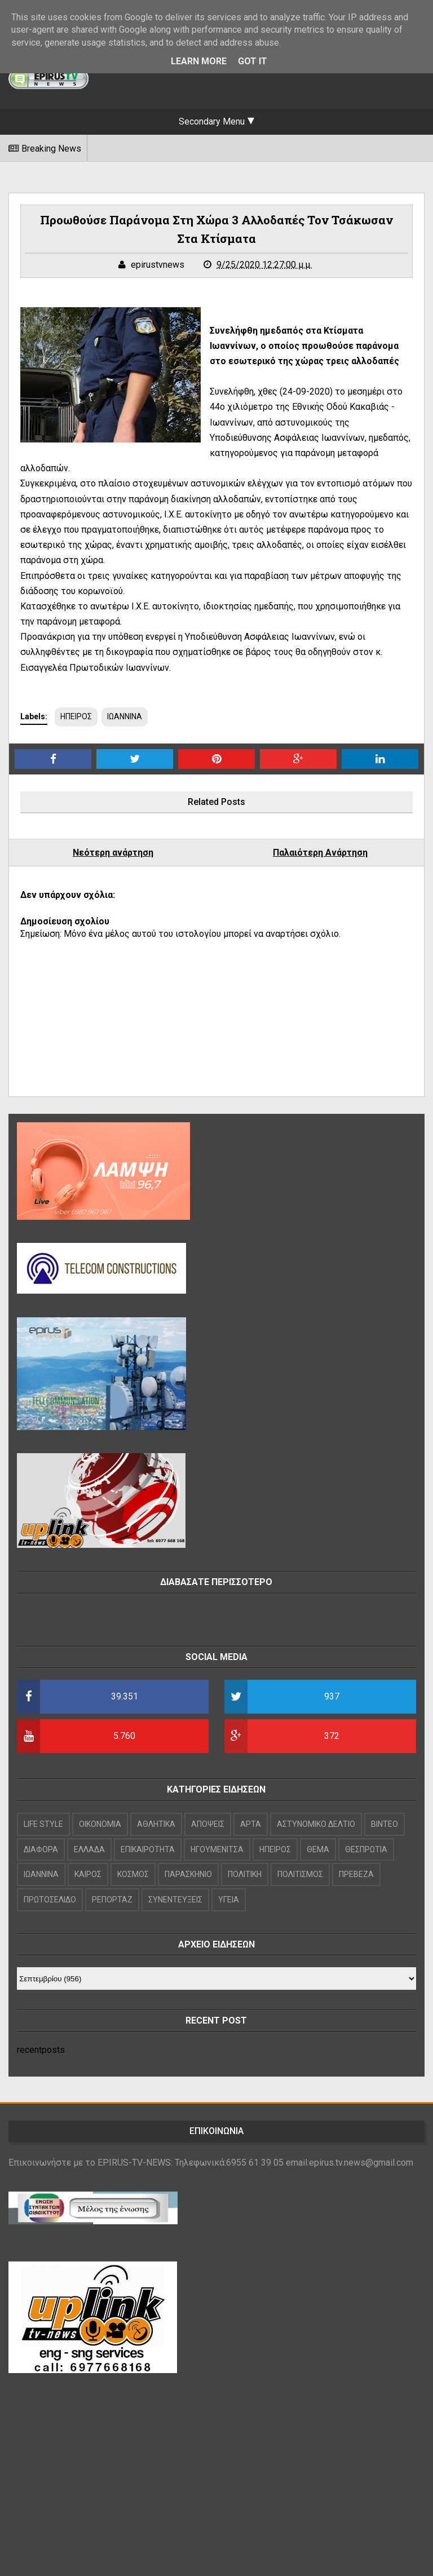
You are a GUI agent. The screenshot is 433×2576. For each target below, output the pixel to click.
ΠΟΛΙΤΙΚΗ (245, 1874)
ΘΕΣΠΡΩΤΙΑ (366, 1849)
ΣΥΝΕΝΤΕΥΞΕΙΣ (175, 1899)
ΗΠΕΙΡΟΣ (76, 716)
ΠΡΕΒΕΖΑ (356, 1874)
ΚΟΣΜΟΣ (133, 1874)
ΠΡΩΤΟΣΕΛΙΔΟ (50, 1899)
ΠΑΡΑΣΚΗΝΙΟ (188, 1874)
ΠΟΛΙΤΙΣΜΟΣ (300, 1874)
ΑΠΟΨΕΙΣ (207, 1824)
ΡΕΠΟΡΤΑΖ (112, 1899)
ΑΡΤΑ (250, 1824)
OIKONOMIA (100, 1824)
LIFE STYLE (43, 1824)
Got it (252, 61)
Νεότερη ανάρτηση (113, 852)
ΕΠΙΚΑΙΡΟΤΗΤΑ (148, 1849)
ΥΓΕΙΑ (228, 1899)
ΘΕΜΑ (318, 1849)
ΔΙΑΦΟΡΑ (41, 1849)
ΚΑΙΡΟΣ (87, 1874)
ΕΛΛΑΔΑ (89, 1849)
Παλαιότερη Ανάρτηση (320, 852)
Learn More (199, 61)
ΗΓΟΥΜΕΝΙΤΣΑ (217, 1849)
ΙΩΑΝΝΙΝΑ (124, 716)
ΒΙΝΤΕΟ (384, 1824)
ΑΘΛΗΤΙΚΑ (156, 1824)
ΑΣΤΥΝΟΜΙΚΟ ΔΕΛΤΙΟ (316, 1824)
